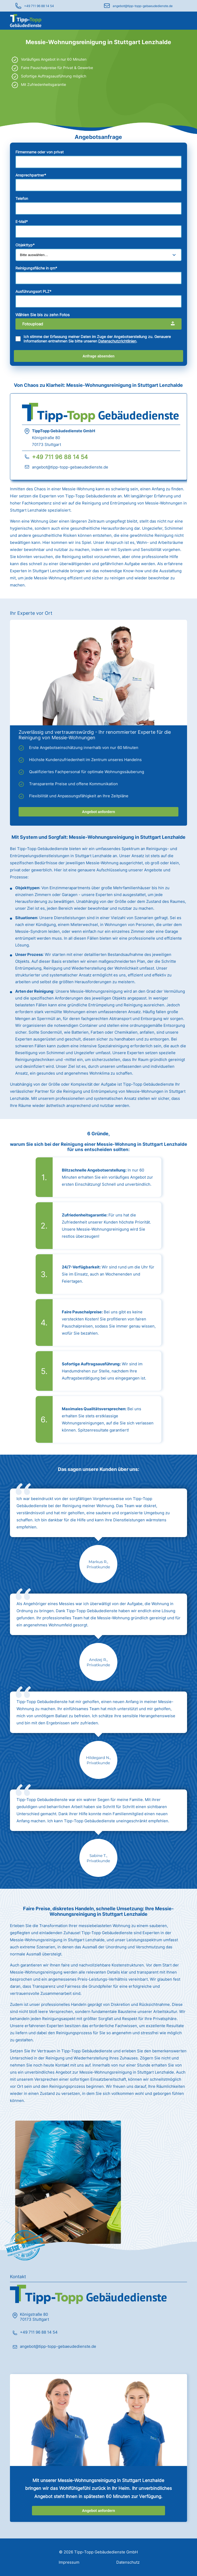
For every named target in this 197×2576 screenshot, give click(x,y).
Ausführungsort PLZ (33, 291)
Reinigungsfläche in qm (36, 268)
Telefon (21, 198)
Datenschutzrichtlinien (117, 341)
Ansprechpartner (30, 175)
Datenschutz (128, 2562)
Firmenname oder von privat (39, 152)
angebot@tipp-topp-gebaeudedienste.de (143, 6)
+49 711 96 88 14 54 (39, 6)
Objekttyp (25, 245)
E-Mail (21, 221)
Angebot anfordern (98, 812)
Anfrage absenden (98, 356)
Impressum (69, 2562)
